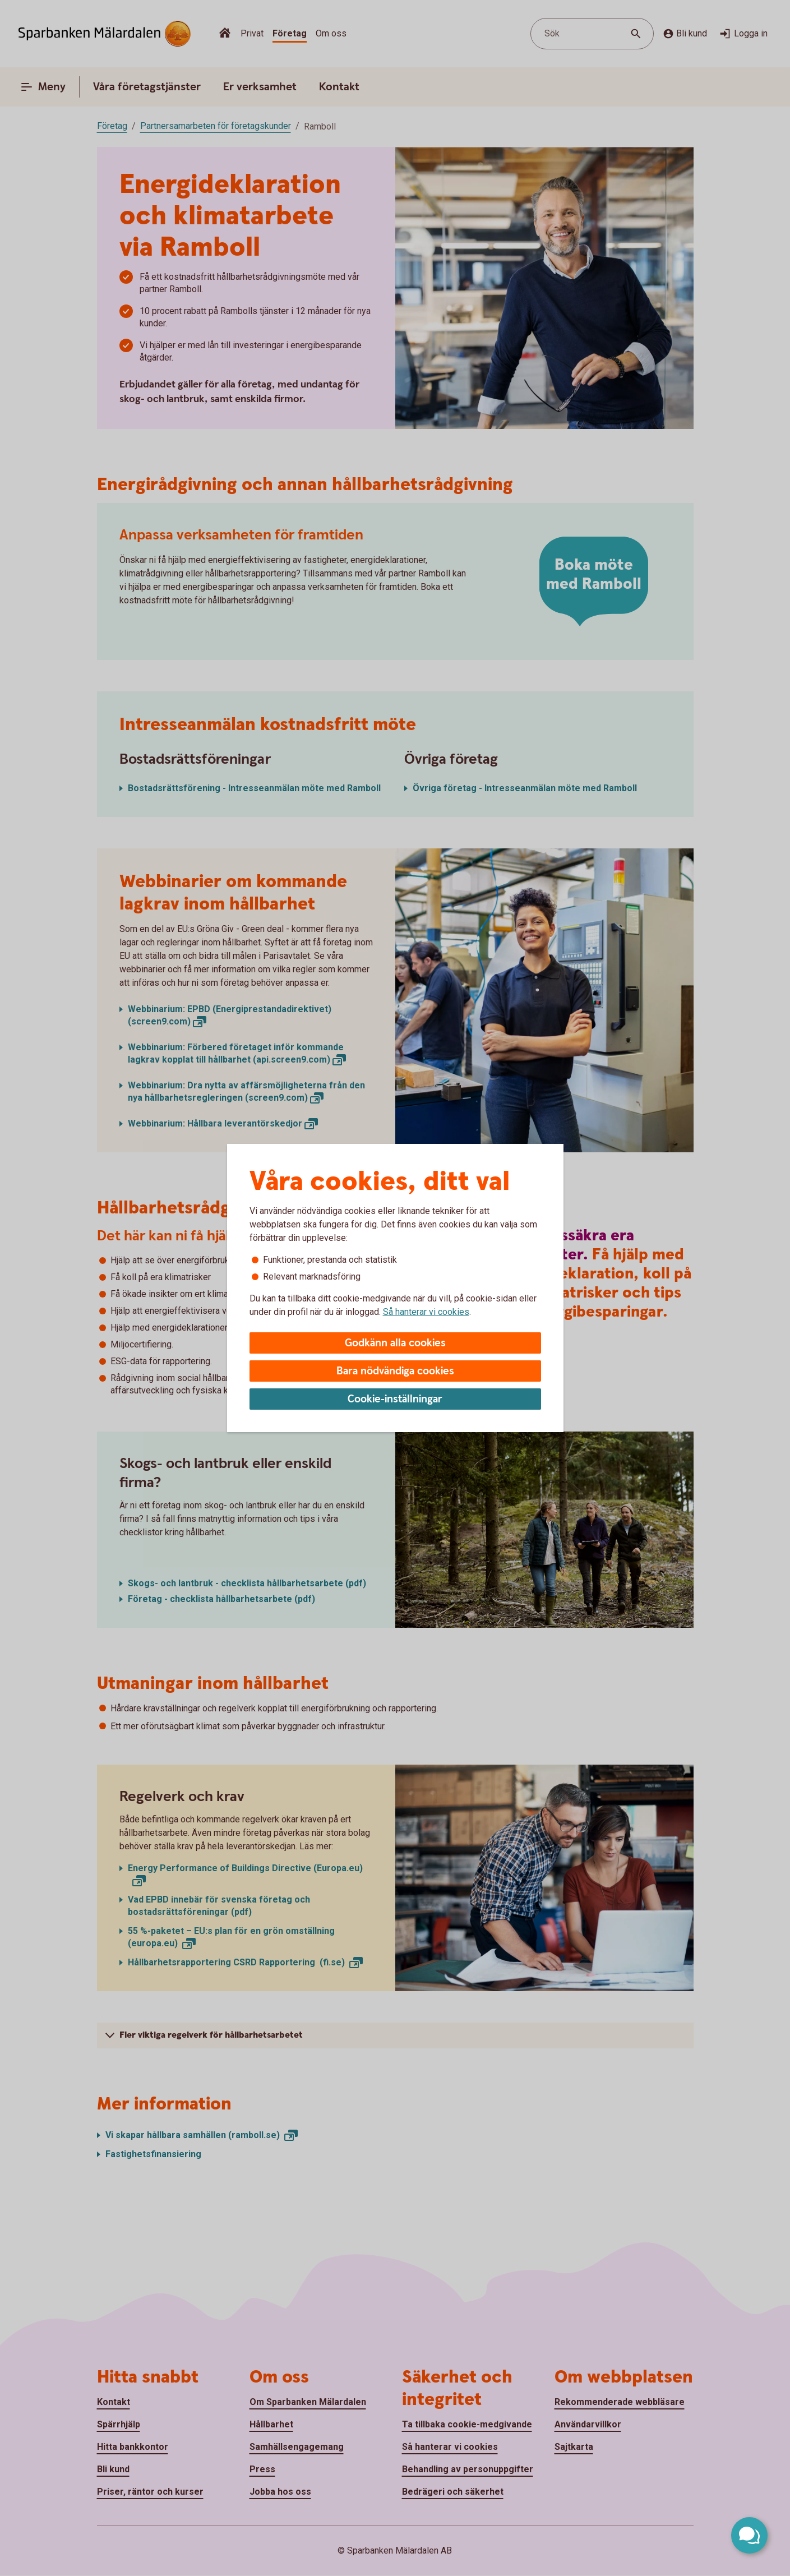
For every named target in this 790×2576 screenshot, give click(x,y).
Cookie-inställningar (395, 1399)
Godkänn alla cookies (395, 1343)
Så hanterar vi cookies (426, 1312)
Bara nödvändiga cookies (395, 1371)
